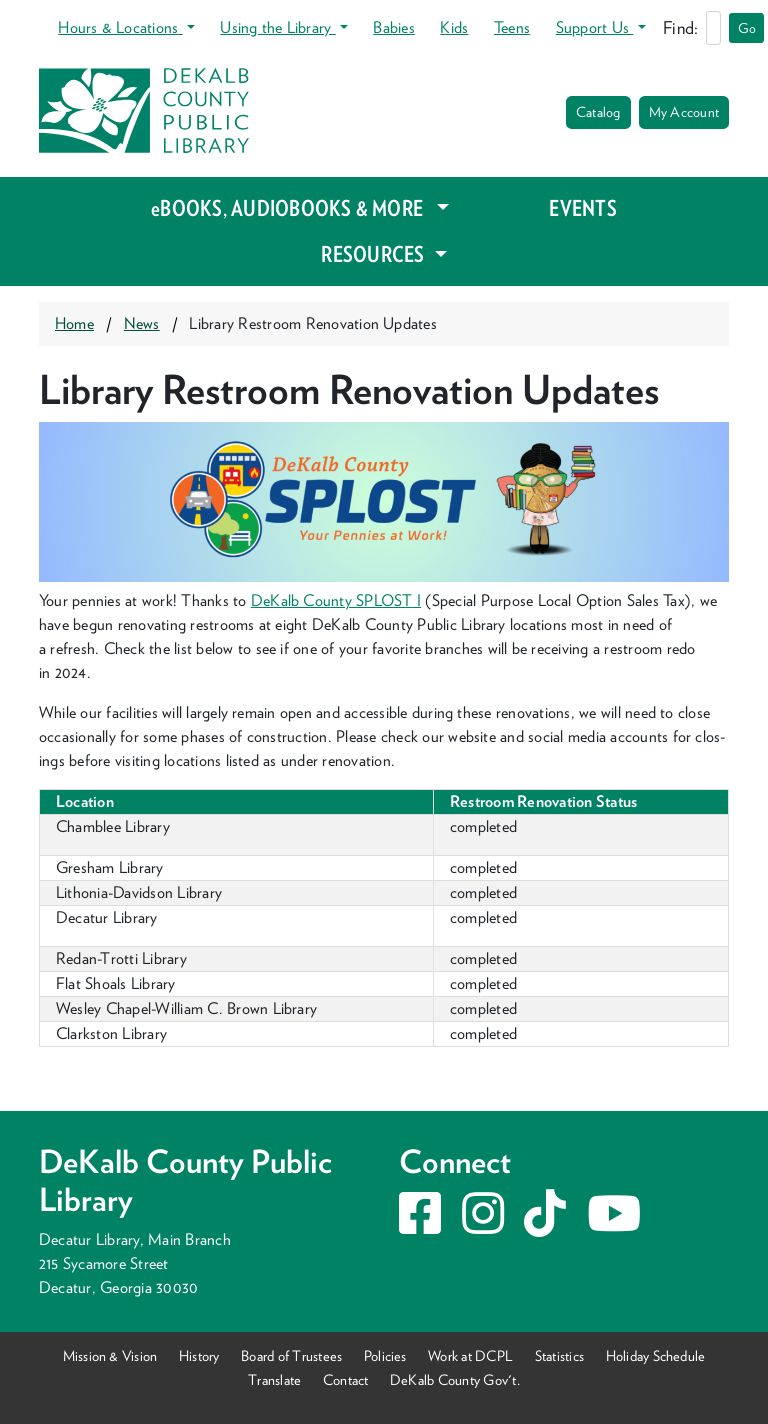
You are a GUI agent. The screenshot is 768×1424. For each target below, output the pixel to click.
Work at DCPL (470, 1355)
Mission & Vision (110, 1355)
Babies (393, 27)
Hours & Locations (120, 27)
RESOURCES (374, 254)
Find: (680, 27)
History (199, 1355)
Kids (454, 27)
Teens (512, 27)
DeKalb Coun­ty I (336, 600)
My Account (684, 112)
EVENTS (582, 208)
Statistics (559, 1355)
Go (747, 28)
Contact (346, 1379)
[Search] (713, 28)
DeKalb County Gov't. (455, 1379)
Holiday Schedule (656, 1355)
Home (74, 323)
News (142, 323)
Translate (274, 1379)
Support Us (595, 27)
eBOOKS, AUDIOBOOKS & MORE (291, 208)
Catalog (598, 112)
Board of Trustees (291, 1355)
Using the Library (277, 27)
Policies (385, 1355)
